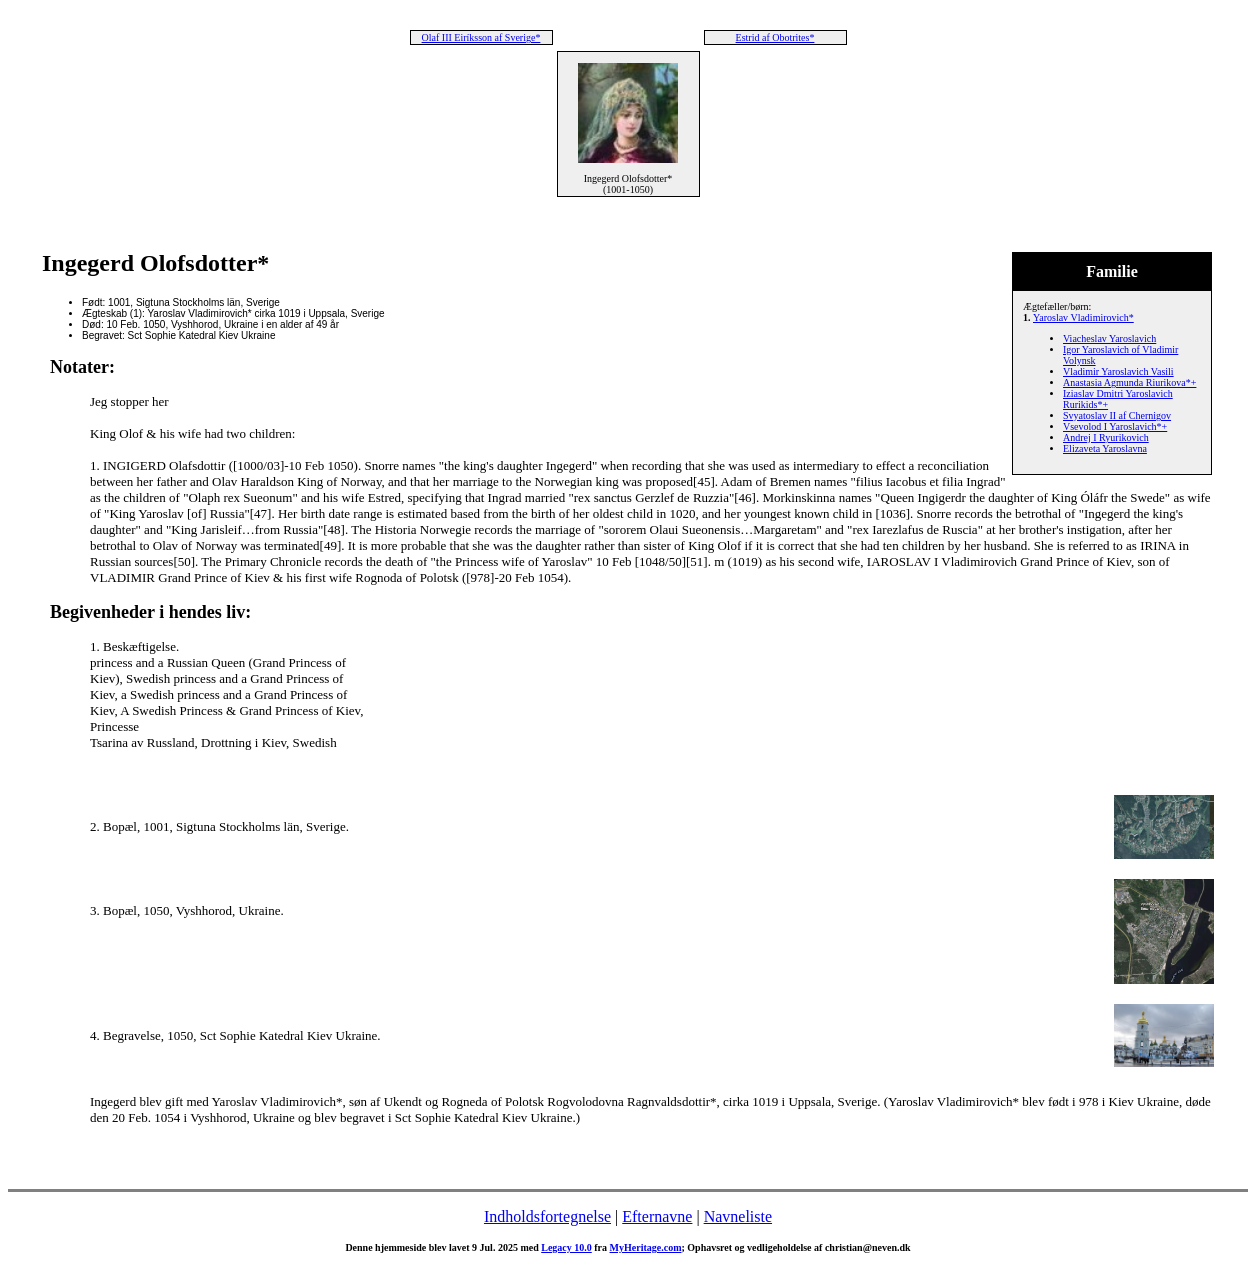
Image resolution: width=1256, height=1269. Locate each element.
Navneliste (738, 1216)
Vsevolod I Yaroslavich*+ (1115, 426)
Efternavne (657, 1216)
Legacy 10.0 (566, 1247)
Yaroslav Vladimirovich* (1083, 317)
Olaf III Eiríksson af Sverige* (481, 37)
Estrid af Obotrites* (775, 37)
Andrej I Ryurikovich (1106, 437)
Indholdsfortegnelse (547, 1216)
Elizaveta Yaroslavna (1105, 448)
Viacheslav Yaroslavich (1109, 338)
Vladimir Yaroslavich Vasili (1118, 371)
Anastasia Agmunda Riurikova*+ (1129, 382)
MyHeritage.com (646, 1247)
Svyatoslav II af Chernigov (1117, 415)
